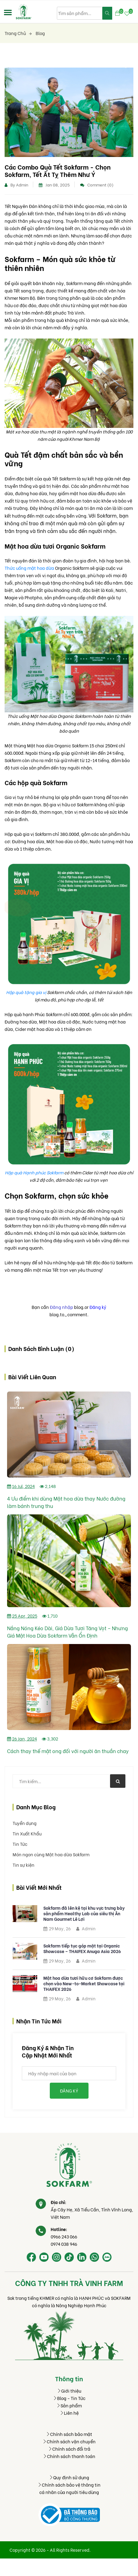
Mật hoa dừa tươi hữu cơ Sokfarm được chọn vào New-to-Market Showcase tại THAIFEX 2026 (83, 1983)
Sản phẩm (69, 2405)
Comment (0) (96, 184)
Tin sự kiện (23, 1865)
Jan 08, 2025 (54, 184)
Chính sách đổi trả (69, 2448)
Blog (40, 33)
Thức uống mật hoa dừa (30, 568)
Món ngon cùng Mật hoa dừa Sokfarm (51, 1854)
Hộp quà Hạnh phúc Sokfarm (34, 1172)
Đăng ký (97, 1307)
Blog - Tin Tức (69, 2398)
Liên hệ (69, 2413)
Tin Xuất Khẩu (27, 1833)
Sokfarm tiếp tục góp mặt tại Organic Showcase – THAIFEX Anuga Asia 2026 (82, 1948)
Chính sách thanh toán (69, 2456)
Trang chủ (18, 33)
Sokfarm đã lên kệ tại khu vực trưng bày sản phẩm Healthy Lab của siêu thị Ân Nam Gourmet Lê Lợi (84, 1913)
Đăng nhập (61, 1307)
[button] (8, 12)
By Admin (16, 184)
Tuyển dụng (25, 1823)
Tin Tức (20, 1844)
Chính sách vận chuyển (69, 2441)
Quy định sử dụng (69, 2477)
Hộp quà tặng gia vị (26, 992)
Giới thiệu (69, 2390)
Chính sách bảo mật (69, 2434)
